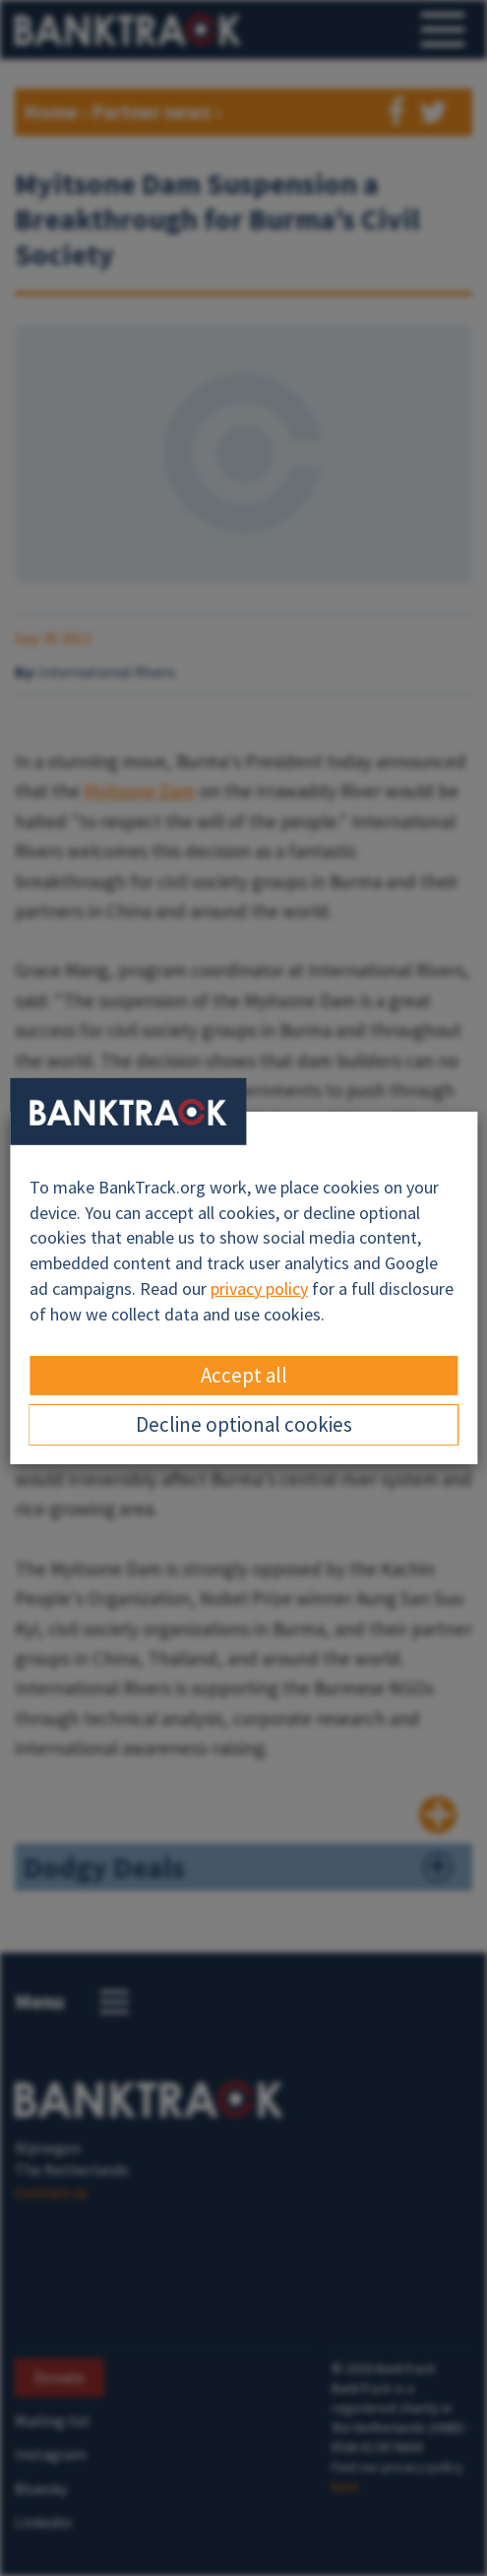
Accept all (244, 1375)
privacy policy (259, 1288)
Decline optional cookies (244, 1424)
